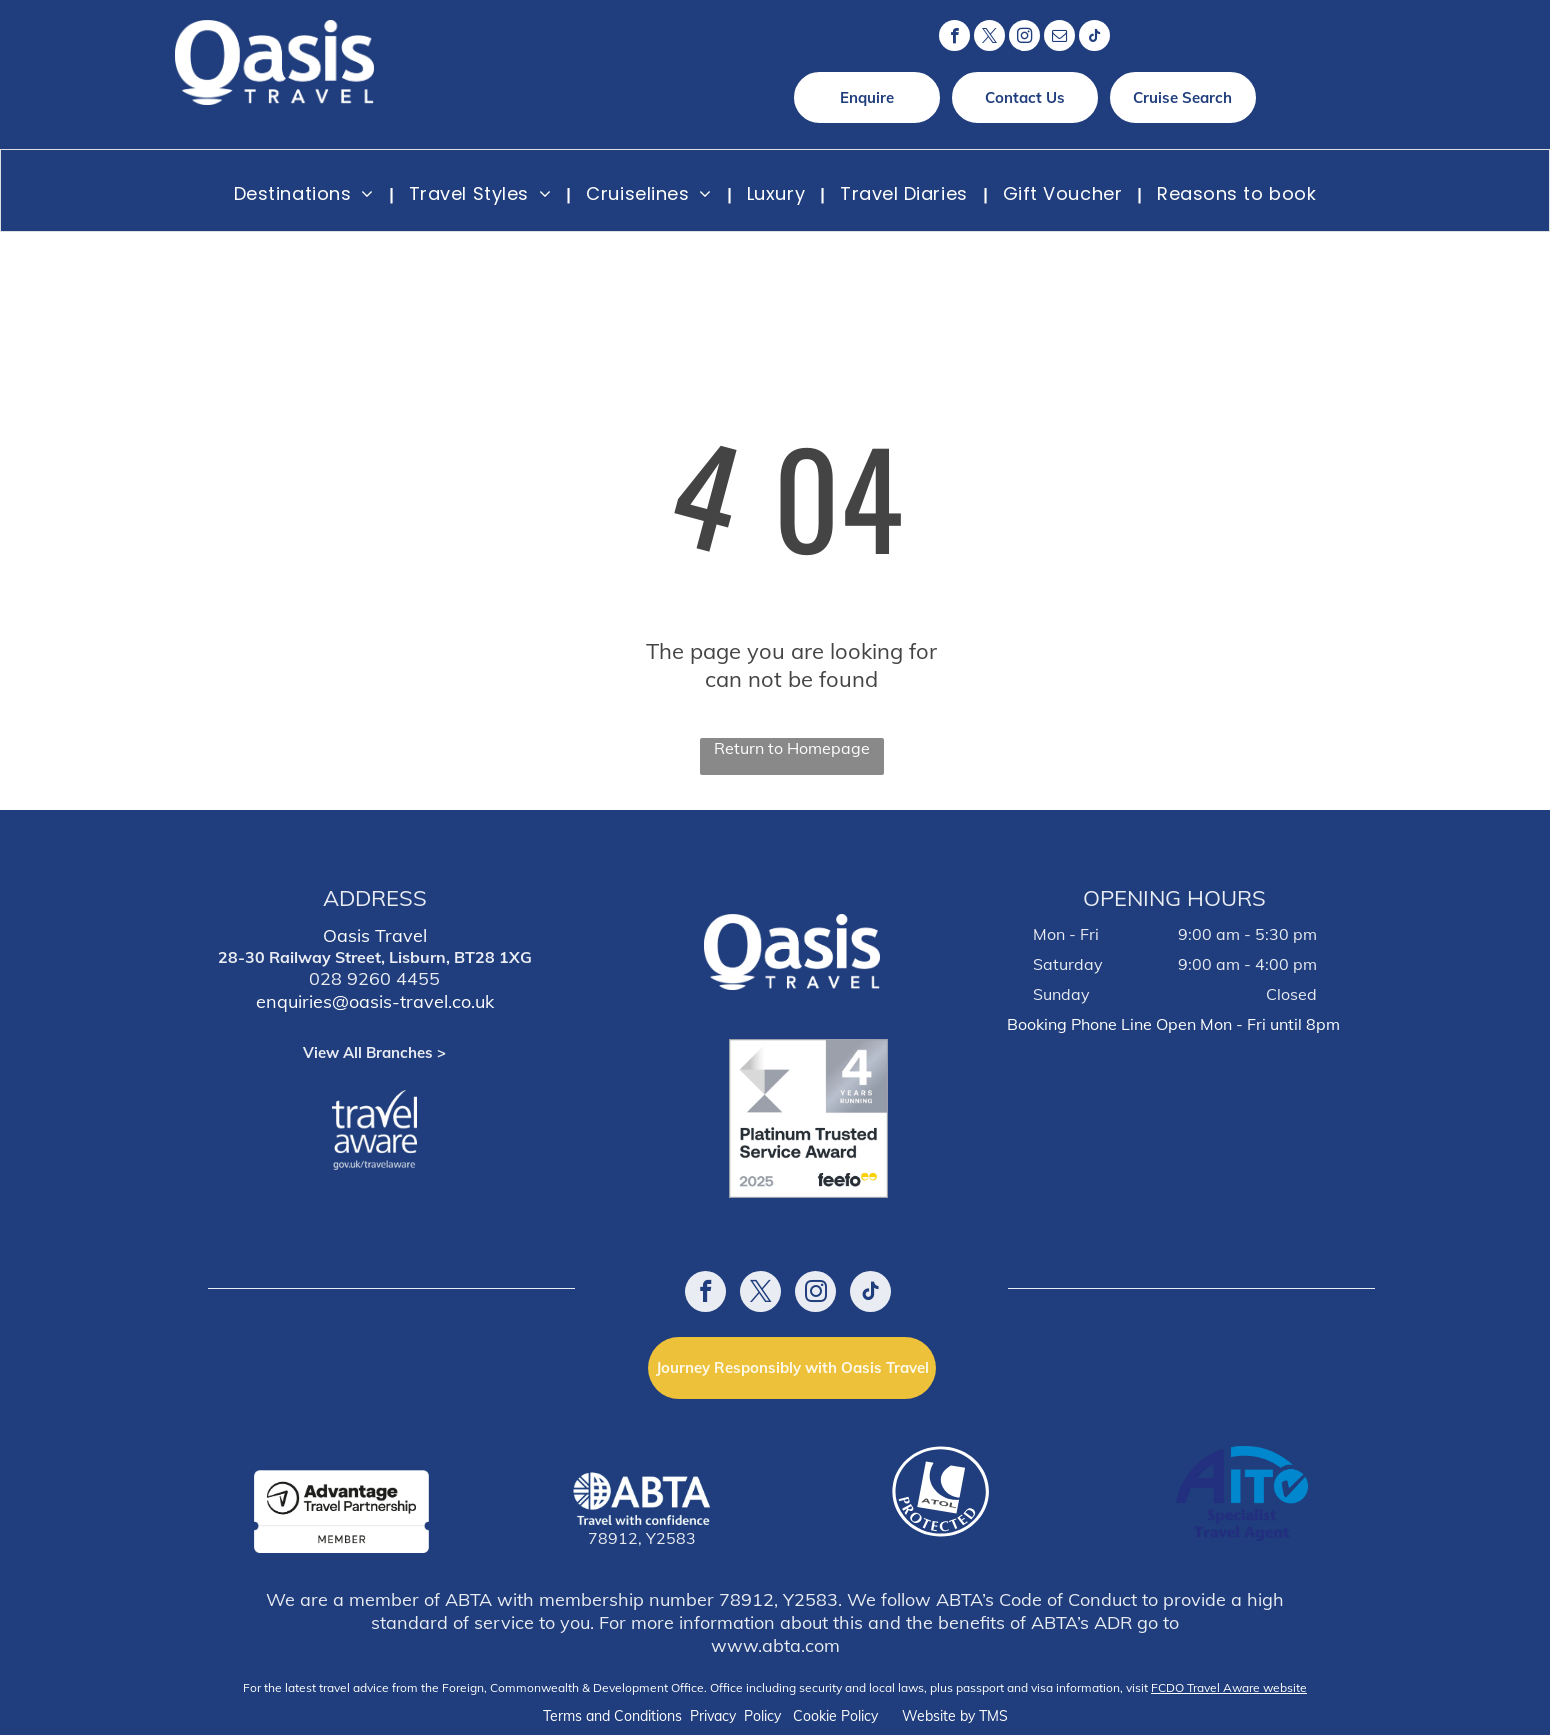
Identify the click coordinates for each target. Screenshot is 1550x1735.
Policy (762, 1716)
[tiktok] (1094, 38)
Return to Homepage (792, 748)
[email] (1059, 38)
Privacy (713, 1716)
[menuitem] (306, 193)
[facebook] (954, 38)
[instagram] (1024, 38)
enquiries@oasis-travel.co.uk (375, 1001)
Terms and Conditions (612, 1716)
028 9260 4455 (374, 978)
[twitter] (989, 38)
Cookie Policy (835, 1716)
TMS (993, 1716)
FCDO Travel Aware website (1229, 1687)
